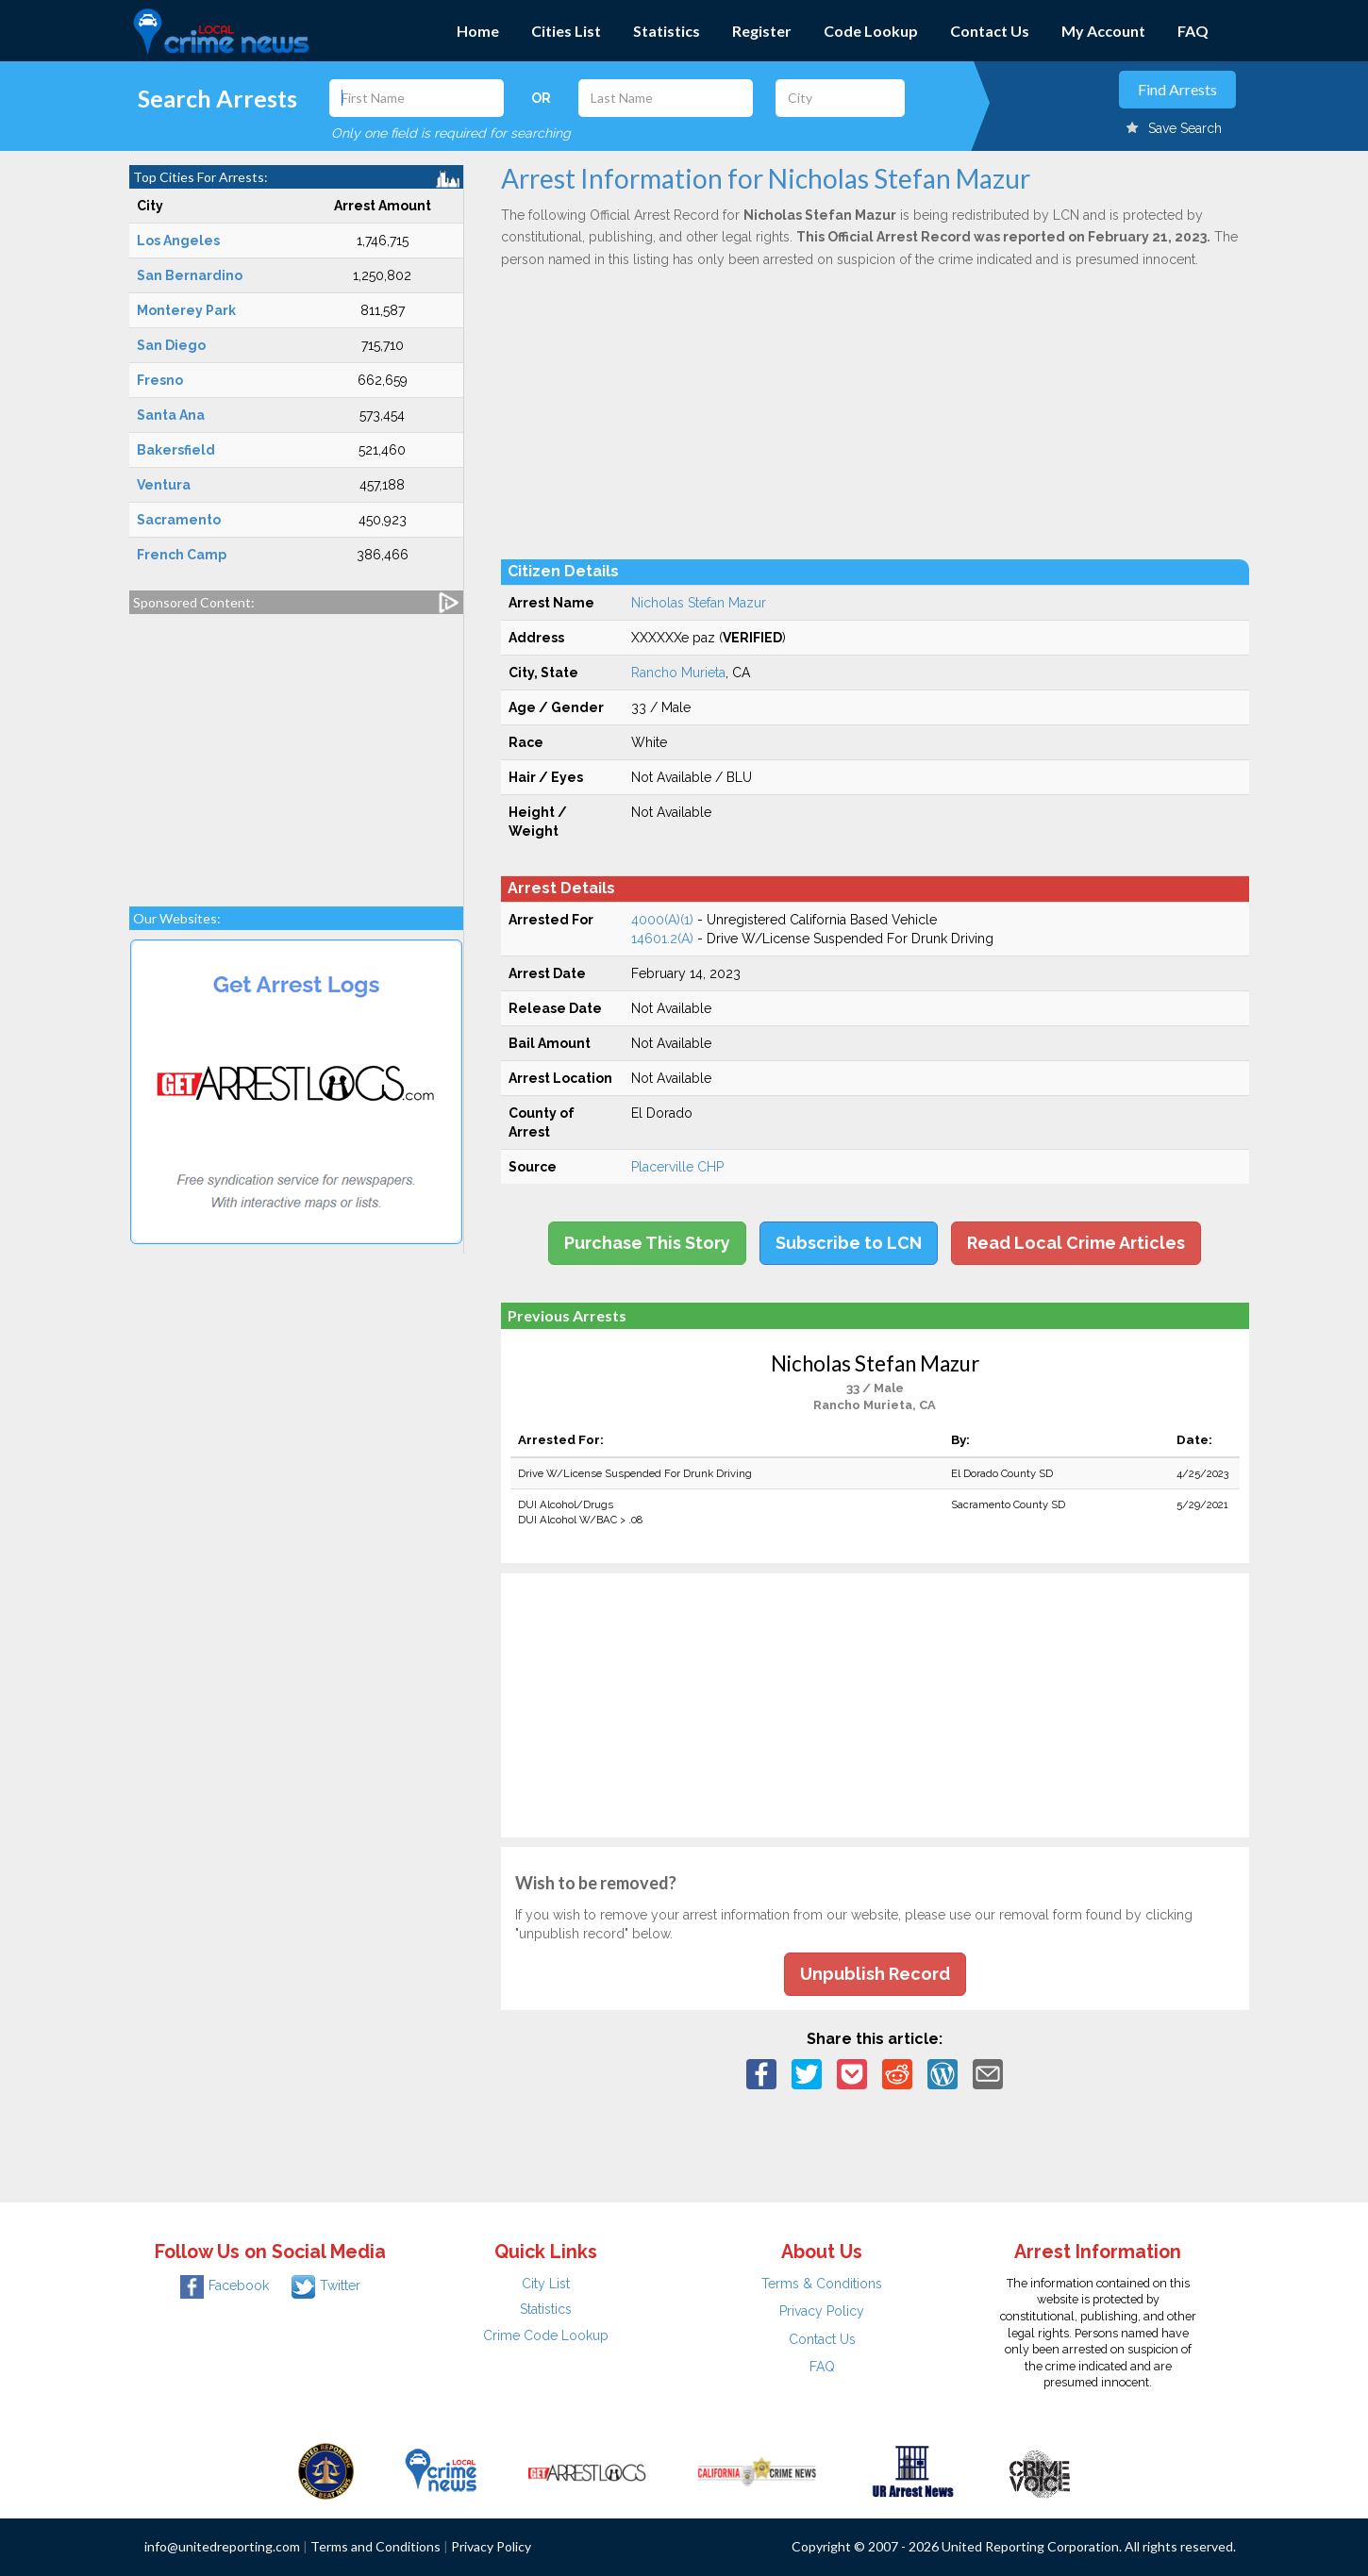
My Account (1103, 31)
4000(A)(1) (662, 919)
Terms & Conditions (821, 2283)
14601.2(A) (662, 938)
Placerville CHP (677, 1166)
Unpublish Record (875, 1974)
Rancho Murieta (678, 672)
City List (546, 2283)
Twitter (326, 2285)
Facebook (224, 2285)
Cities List (566, 31)
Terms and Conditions (375, 2546)
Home (478, 31)
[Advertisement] (296, 751)
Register (762, 31)
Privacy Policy (821, 2310)
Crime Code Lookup (546, 2335)
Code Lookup (871, 31)
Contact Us (989, 31)
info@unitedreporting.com (222, 2546)
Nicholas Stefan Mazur (698, 602)
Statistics (666, 31)
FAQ (1193, 31)
